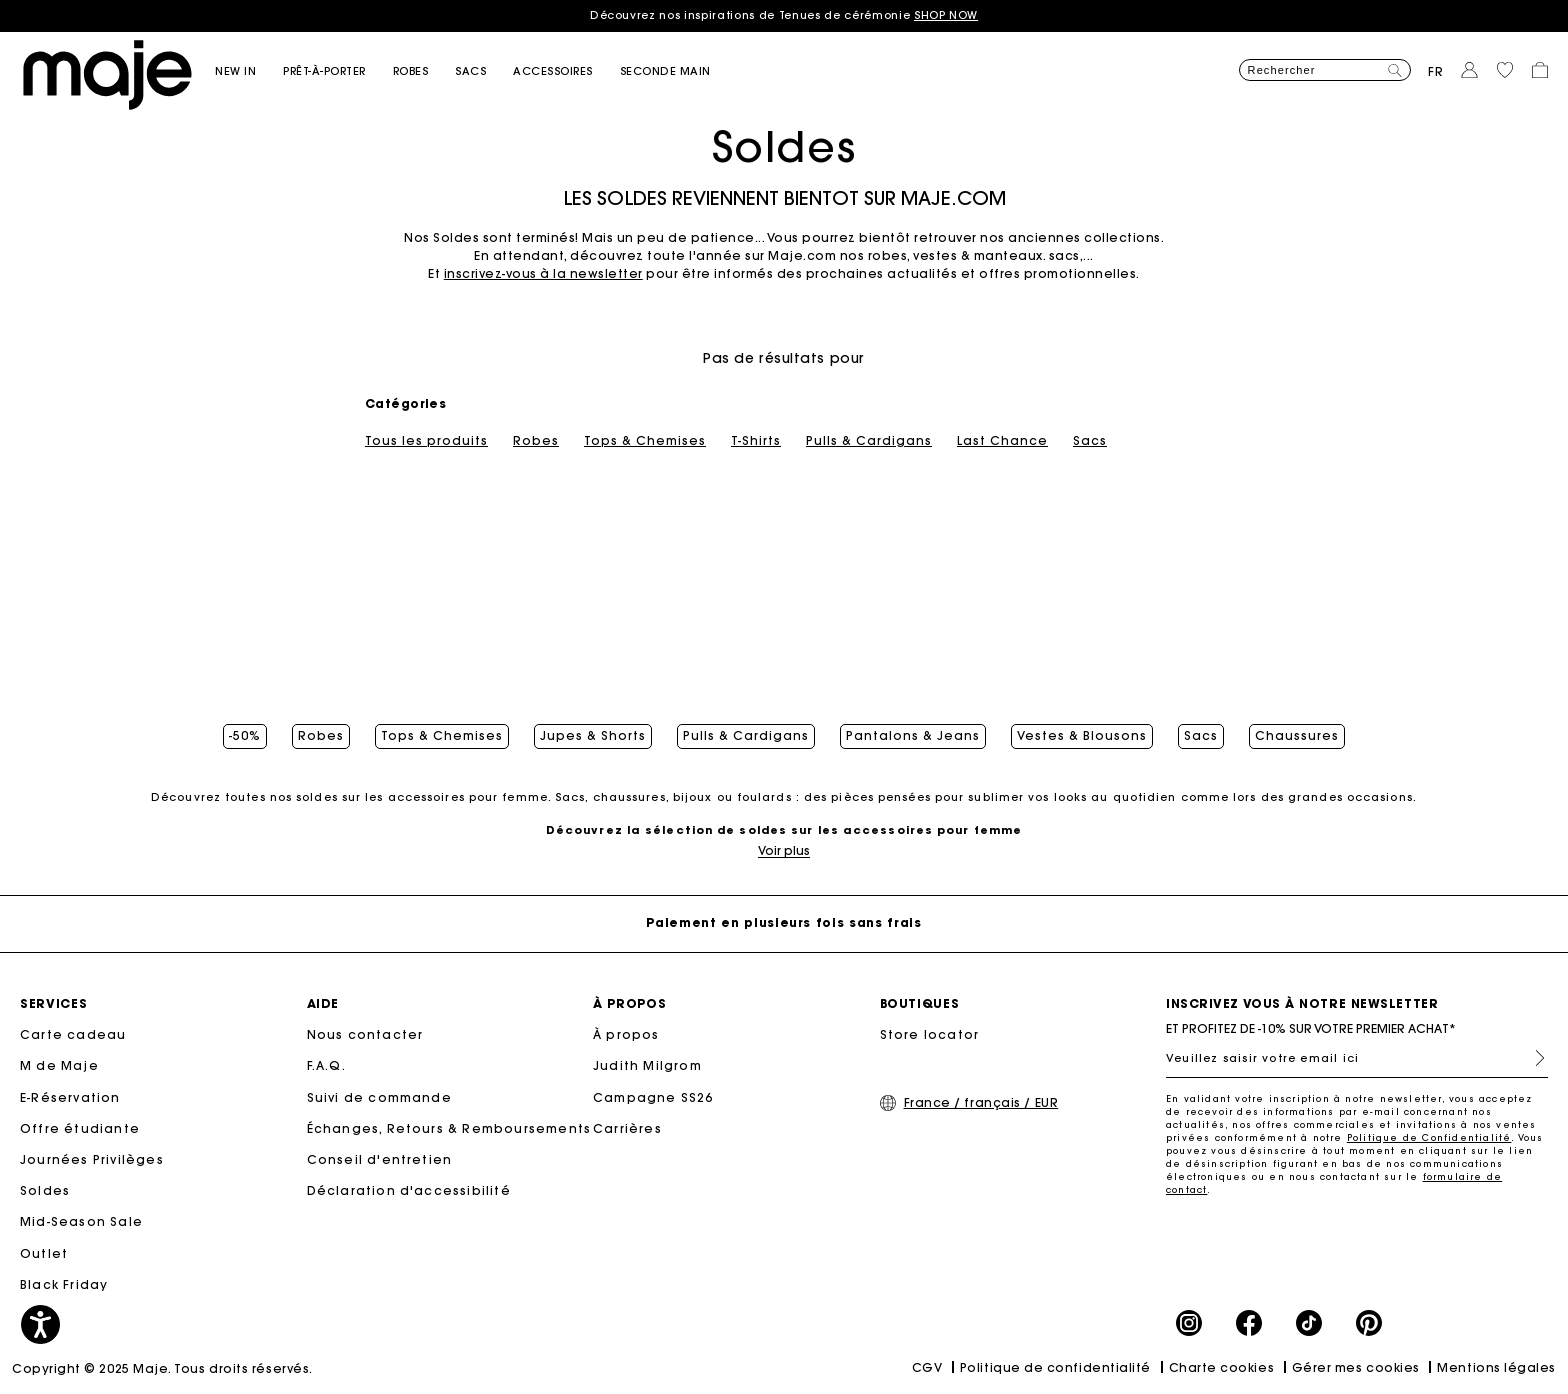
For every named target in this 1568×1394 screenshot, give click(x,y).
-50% (245, 736)
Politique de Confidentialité (1429, 1137)
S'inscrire (1532, 1058)
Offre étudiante (80, 1128)
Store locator (930, 1034)
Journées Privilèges (92, 1159)
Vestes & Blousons (1082, 736)
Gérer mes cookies (1356, 1367)
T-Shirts (756, 441)
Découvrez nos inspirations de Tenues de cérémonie (784, 15)
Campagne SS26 (653, 1097)
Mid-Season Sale (81, 1221)
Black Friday (64, 1284)
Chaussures (1297, 736)
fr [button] (1436, 71)
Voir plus (784, 850)
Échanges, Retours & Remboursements (449, 1128)
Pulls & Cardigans (869, 441)
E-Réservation (70, 1097)
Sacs (1090, 441)
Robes (536, 441)
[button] (249, 71)
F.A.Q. (326, 1065)
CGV (927, 1367)
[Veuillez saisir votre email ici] (1357, 1058)
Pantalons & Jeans (913, 736)
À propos (626, 1034)
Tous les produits (426, 441)
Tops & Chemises (645, 441)
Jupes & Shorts (593, 736)
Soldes (45, 1190)
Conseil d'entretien (380, 1159)
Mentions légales (1496, 1367)
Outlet (44, 1253)
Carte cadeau (73, 1034)
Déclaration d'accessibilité (409, 1190)
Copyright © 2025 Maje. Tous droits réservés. (162, 1368)
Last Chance (1002, 441)
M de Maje (59, 1065)
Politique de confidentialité (1055, 1367)
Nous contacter (365, 1034)
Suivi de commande (379, 1097)
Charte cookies (1222, 1367)
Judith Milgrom (647, 1065)
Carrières (627, 1128)
